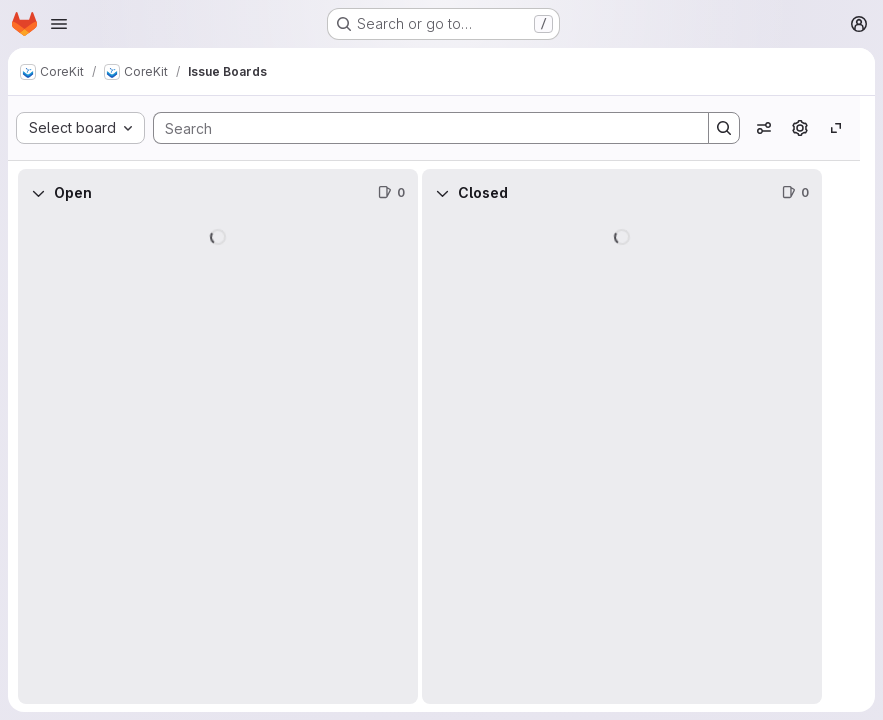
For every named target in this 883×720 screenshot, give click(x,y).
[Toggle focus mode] (836, 128)
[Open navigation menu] (59, 24)
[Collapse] (38, 193)
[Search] (421, 128)
